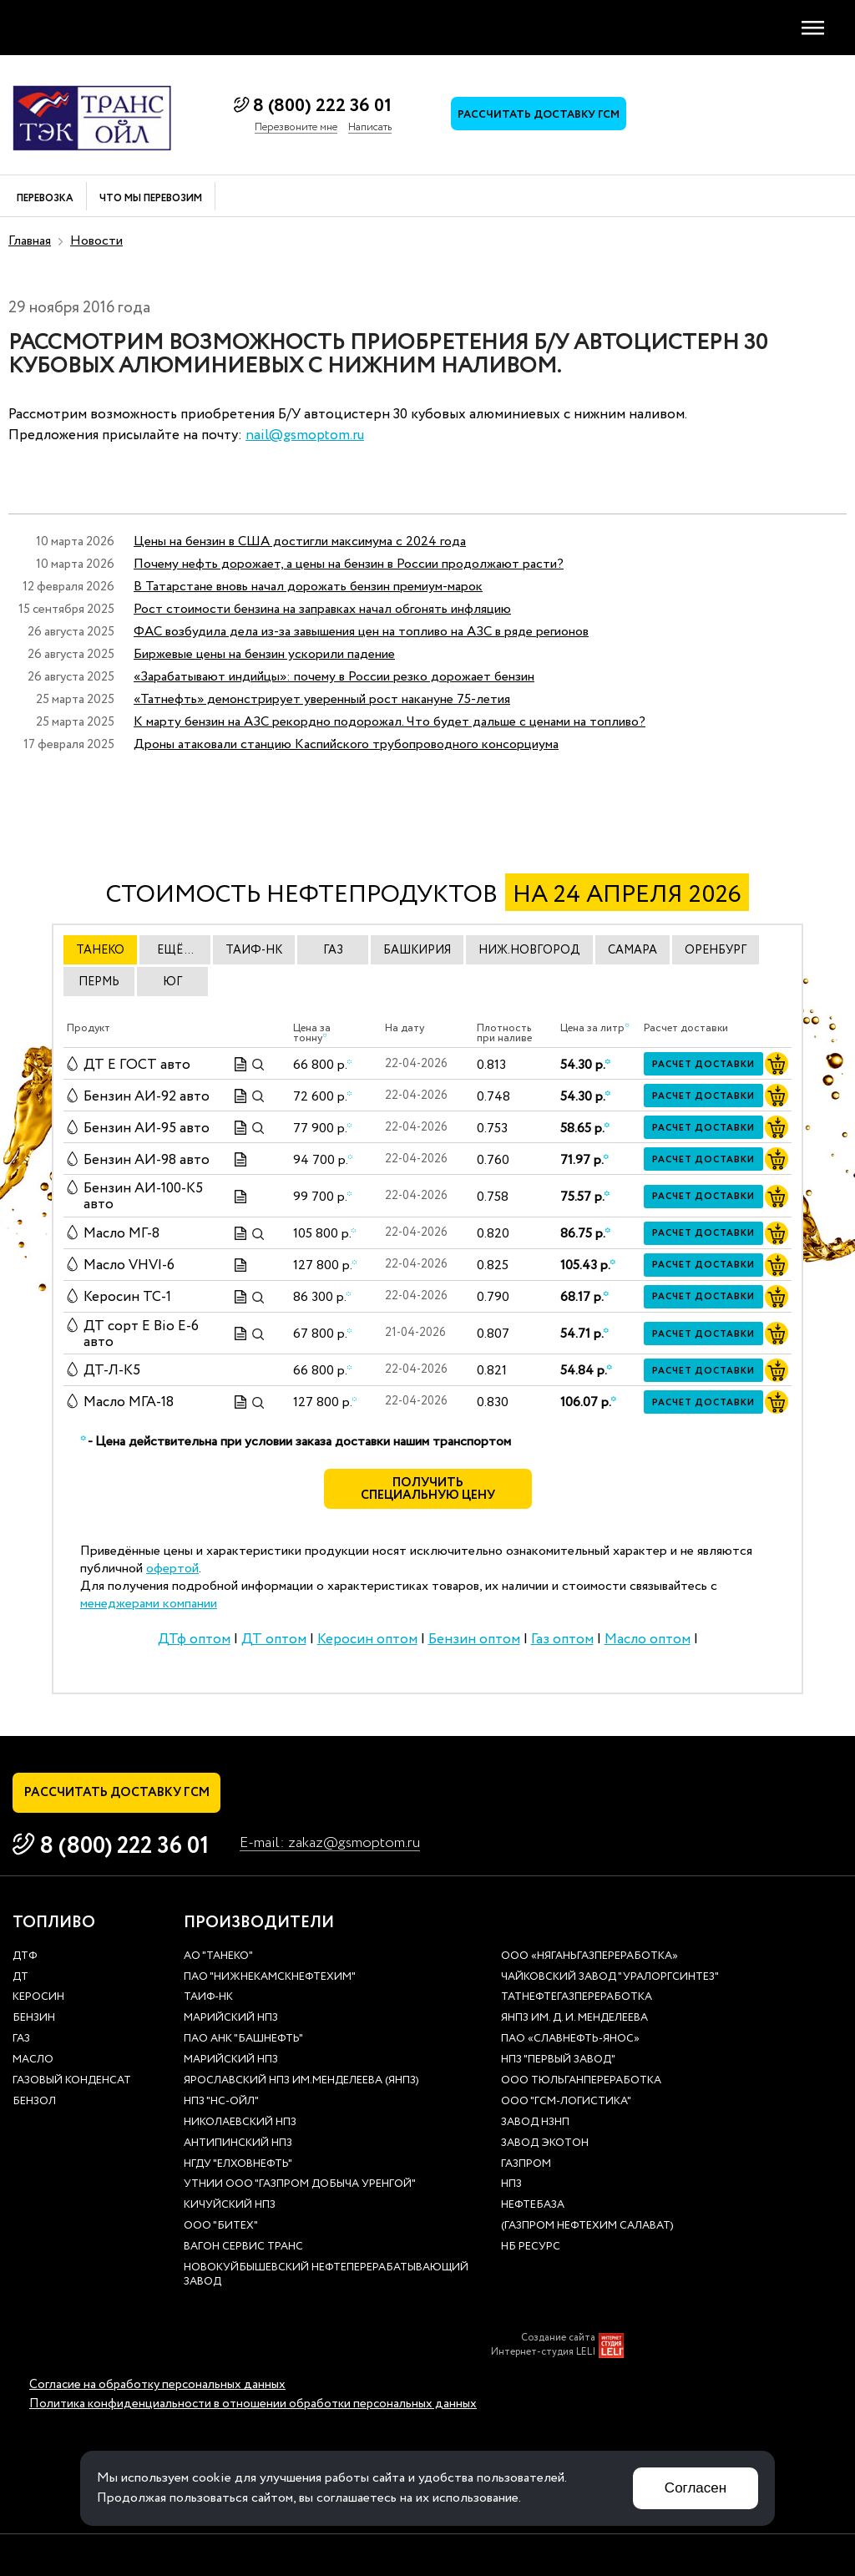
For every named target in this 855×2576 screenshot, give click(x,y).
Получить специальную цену (428, 1489)
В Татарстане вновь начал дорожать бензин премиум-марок (308, 586)
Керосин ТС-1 (127, 1297)
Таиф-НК (208, 1998)
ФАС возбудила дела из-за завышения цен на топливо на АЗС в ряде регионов (361, 631)
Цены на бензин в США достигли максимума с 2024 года (300, 541)
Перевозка (45, 199)
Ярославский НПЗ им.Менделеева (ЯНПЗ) (301, 2081)
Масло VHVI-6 (129, 1265)
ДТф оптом (194, 1639)
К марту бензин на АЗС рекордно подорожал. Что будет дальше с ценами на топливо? (389, 721)
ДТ (20, 1978)
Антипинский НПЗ (238, 2144)
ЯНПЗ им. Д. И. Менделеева (574, 2019)
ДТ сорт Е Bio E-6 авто (141, 1334)
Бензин (34, 2019)
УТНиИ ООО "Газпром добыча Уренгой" (300, 2185)
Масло (33, 2060)
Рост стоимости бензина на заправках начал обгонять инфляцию (322, 609)
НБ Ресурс (530, 2247)
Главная (29, 241)
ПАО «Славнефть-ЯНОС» (570, 2039)
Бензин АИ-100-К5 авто (143, 1196)
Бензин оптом (474, 1639)
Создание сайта (558, 2338)
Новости (96, 241)
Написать (370, 128)
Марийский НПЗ (231, 2019)
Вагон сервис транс (243, 2247)
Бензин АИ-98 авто (146, 1159)
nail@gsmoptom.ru (304, 435)
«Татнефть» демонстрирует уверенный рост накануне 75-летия (322, 699)
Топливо (54, 1923)
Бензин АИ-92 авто (146, 1096)
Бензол (34, 2102)
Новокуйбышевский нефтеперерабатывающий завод (326, 2275)
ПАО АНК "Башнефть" (243, 2039)
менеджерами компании (148, 1603)
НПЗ (511, 2185)
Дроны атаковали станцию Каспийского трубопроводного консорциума (346, 744)
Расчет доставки (703, 1064)
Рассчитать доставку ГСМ (539, 115)
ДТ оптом (273, 1639)
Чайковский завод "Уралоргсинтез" (610, 1978)
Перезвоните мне (296, 128)
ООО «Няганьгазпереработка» (589, 1957)
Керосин (38, 1998)
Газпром (526, 2165)
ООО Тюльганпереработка (581, 2081)
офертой (172, 1568)
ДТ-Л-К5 (111, 1370)
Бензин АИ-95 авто (146, 1127)
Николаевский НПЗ (240, 2123)
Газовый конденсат (72, 2081)
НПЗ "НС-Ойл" (221, 2102)
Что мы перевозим (150, 199)
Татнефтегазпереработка (576, 1998)
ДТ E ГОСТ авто (136, 1064)
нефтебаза (532, 2206)
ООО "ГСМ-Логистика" (566, 2102)
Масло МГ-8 (121, 1233)
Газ (21, 2039)
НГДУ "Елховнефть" (238, 2165)
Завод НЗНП (535, 2123)
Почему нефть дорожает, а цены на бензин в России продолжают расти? (349, 564)
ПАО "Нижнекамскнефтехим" (270, 1978)
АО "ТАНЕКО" (218, 1957)
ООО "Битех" (221, 2226)
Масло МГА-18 (128, 1402)
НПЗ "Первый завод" (558, 2060)
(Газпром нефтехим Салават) (587, 2226)
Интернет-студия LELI (543, 2352)
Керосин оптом (367, 1639)
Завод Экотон (545, 2144)
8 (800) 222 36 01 (322, 106)
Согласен (695, 2488)
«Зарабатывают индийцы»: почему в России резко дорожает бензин (334, 676)
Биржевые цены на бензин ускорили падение (264, 654)
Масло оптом (648, 1639)
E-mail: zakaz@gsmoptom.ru (330, 1843)
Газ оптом (562, 1639)
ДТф (25, 1957)
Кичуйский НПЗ (230, 2206)
